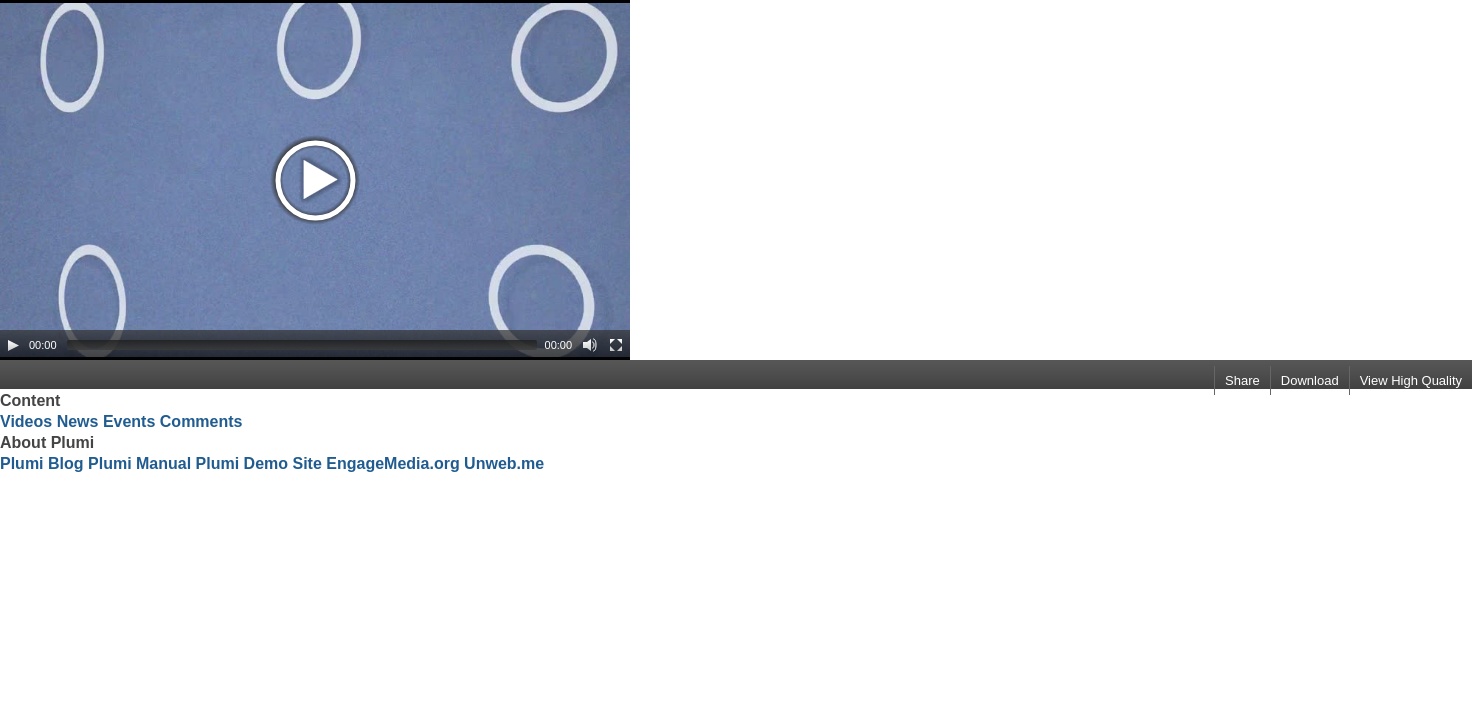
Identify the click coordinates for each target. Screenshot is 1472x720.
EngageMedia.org (392, 463)
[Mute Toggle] (590, 345)
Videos (26, 421)
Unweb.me (504, 463)
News (78, 421)
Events (129, 421)
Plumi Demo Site (259, 463)
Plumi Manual (139, 463)
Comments (201, 421)
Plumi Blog (42, 463)
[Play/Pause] (13, 345)
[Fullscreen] (616, 345)
